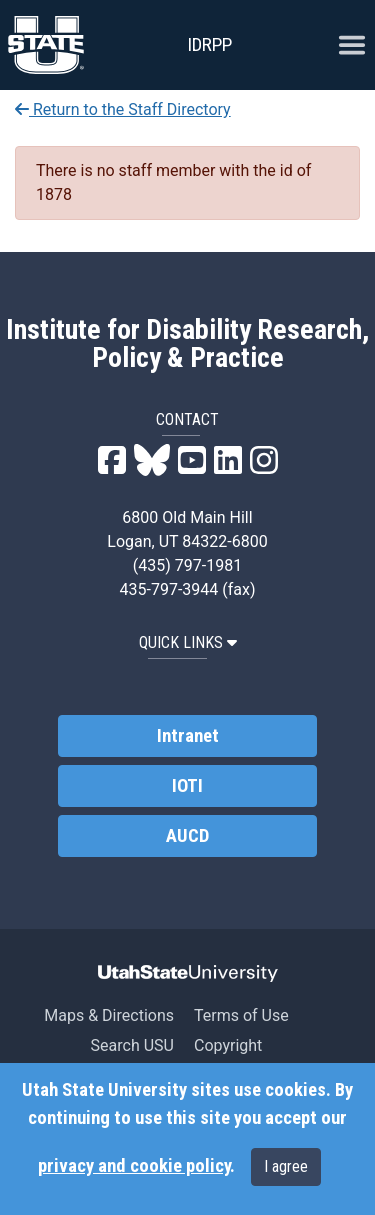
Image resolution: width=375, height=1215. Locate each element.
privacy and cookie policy (134, 1166)
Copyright (228, 1045)
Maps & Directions (109, 1015)
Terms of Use (241, 1015)
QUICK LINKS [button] (188, 642)
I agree (286, 1166)
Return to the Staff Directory (123, 109)
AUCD (187, 836)
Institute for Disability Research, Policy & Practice (187, 344)
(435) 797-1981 (187, 565)
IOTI (187, 786)
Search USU (132, 1045)
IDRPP (209, 44)
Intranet (188, 736)
